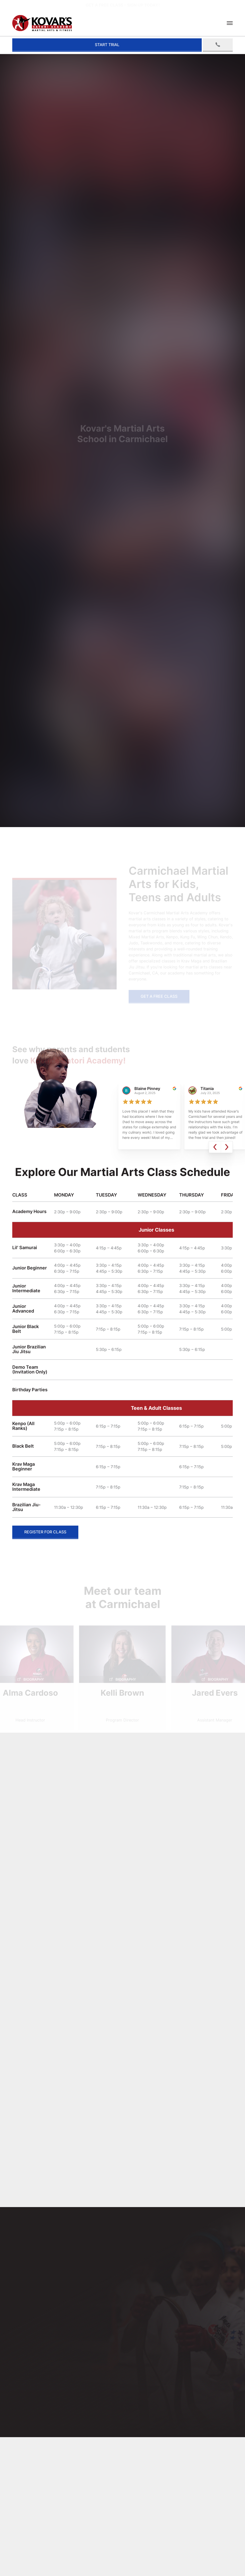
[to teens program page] (179, 1962)
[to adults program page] (65, 2177)
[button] (230, 23)
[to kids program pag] (65, 1962)
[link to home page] (49, 23)
